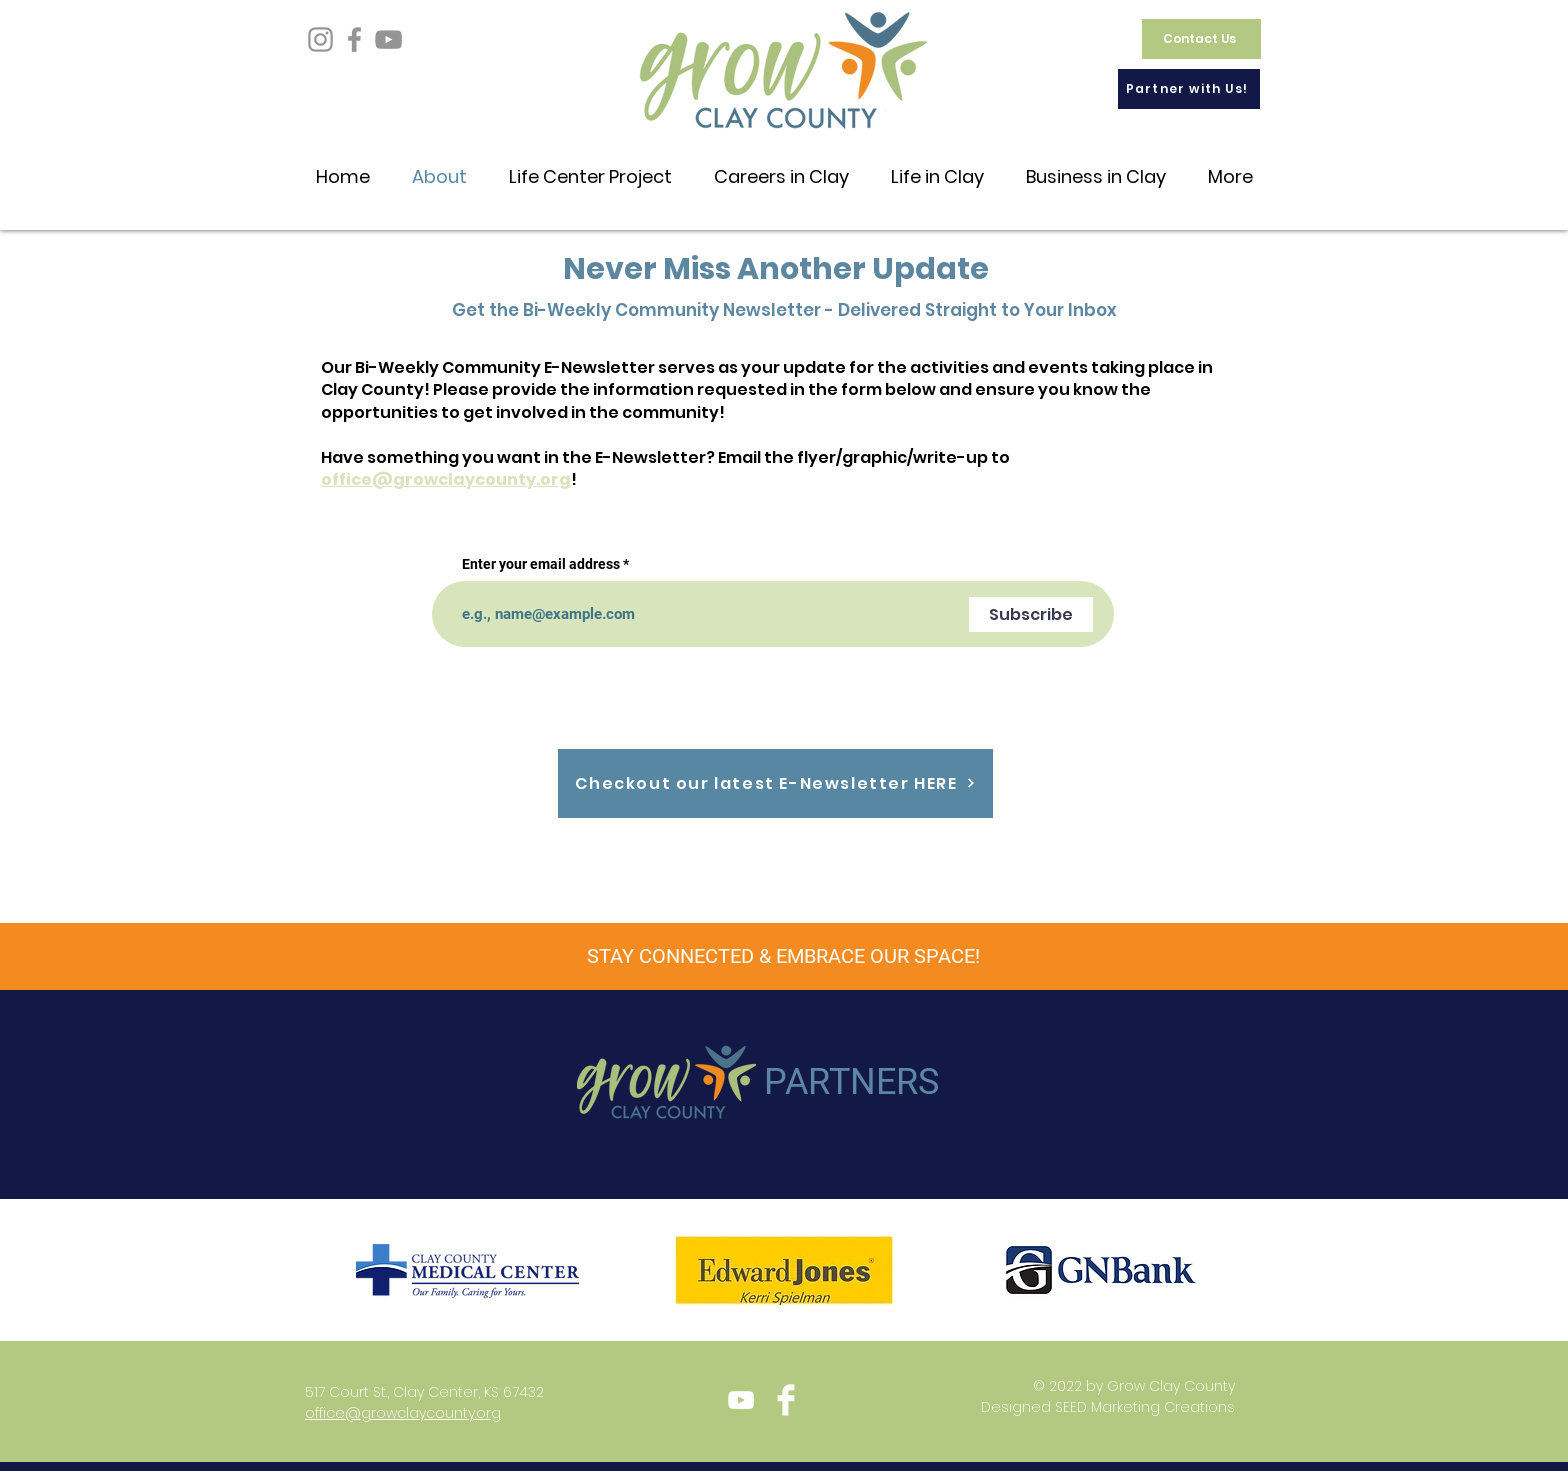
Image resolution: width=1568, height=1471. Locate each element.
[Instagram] (320, 39)
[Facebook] (354, 39)
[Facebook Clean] (786, 1400)
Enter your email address (541, 564)
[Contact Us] (1201, 39)
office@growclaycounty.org (446, 479)
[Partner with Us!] (1189, 89)
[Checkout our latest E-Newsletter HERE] (775, 783)
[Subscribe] (1031, 614)
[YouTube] (388, 39)
